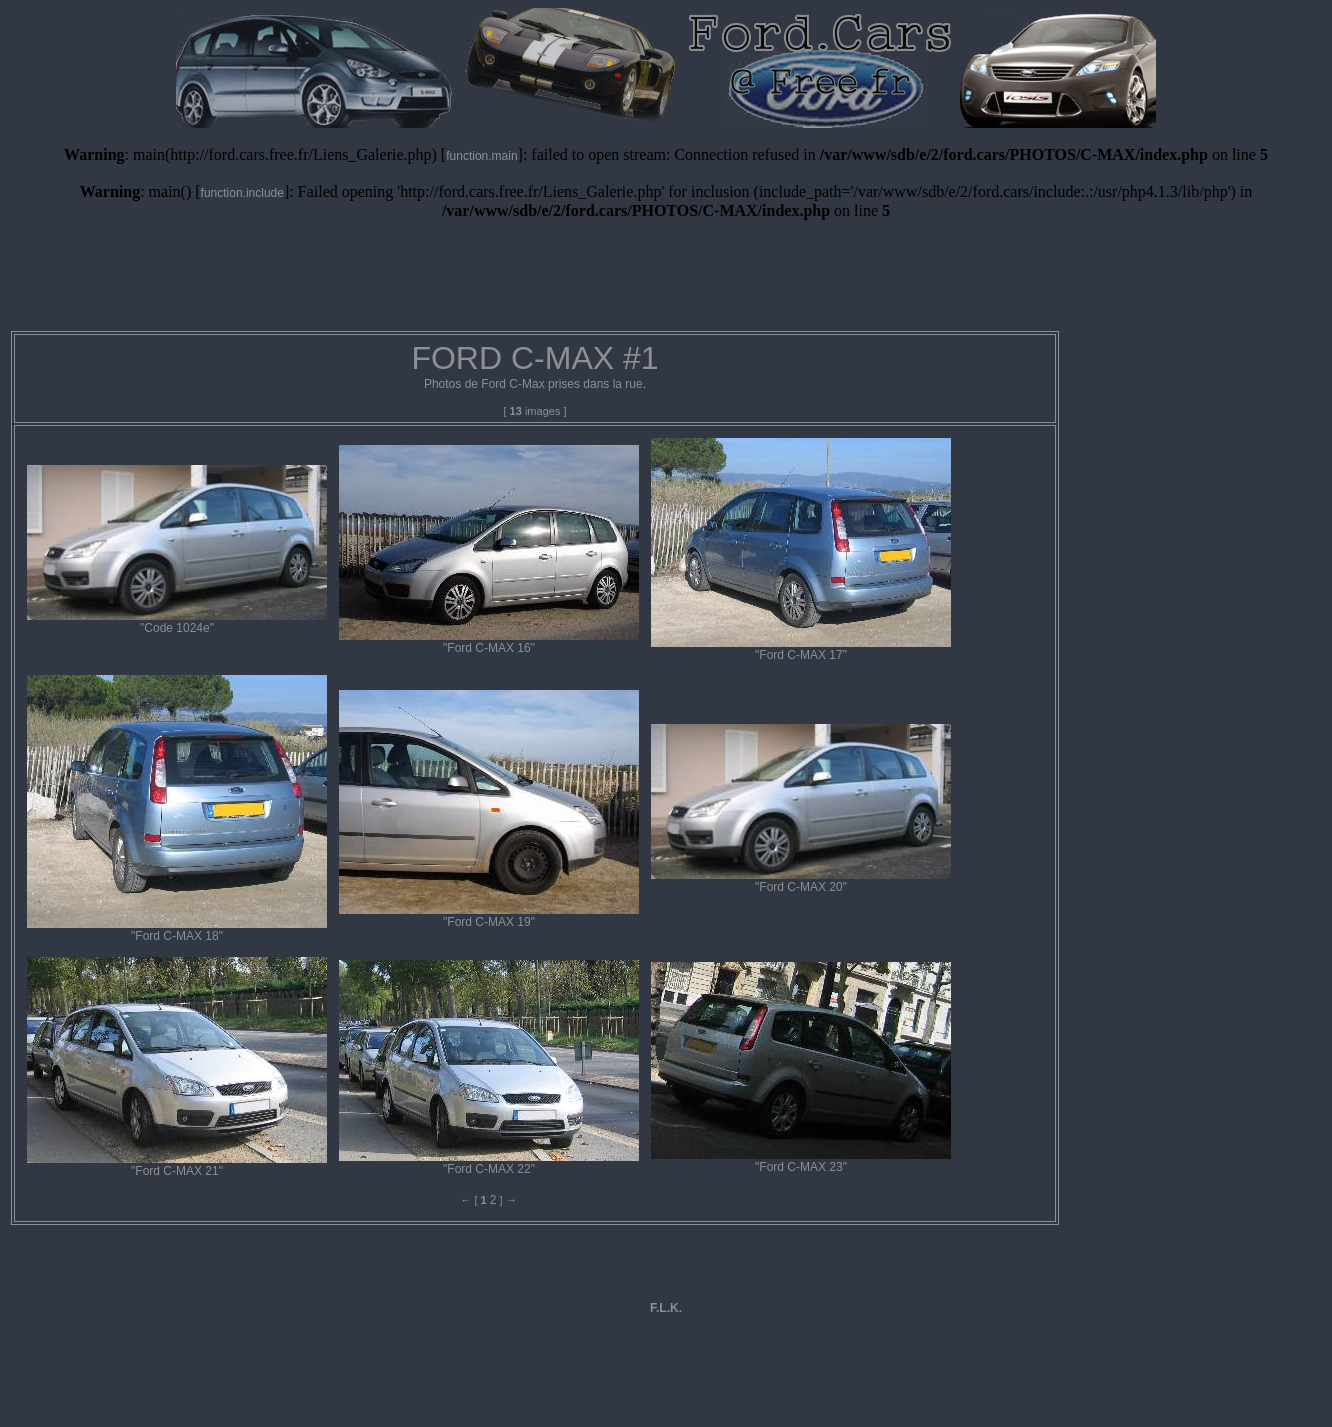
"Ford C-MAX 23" (801, 1161)
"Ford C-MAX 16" (489, 642)
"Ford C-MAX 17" (801, 649)
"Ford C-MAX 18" (177, 930)
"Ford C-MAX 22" (489, 1163)
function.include (242, 193)
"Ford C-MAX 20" (801, 881)
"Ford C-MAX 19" (489, 916)
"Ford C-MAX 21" (177, 1165)
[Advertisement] (666, 283)
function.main (481, 156)
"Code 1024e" (177, 622)
